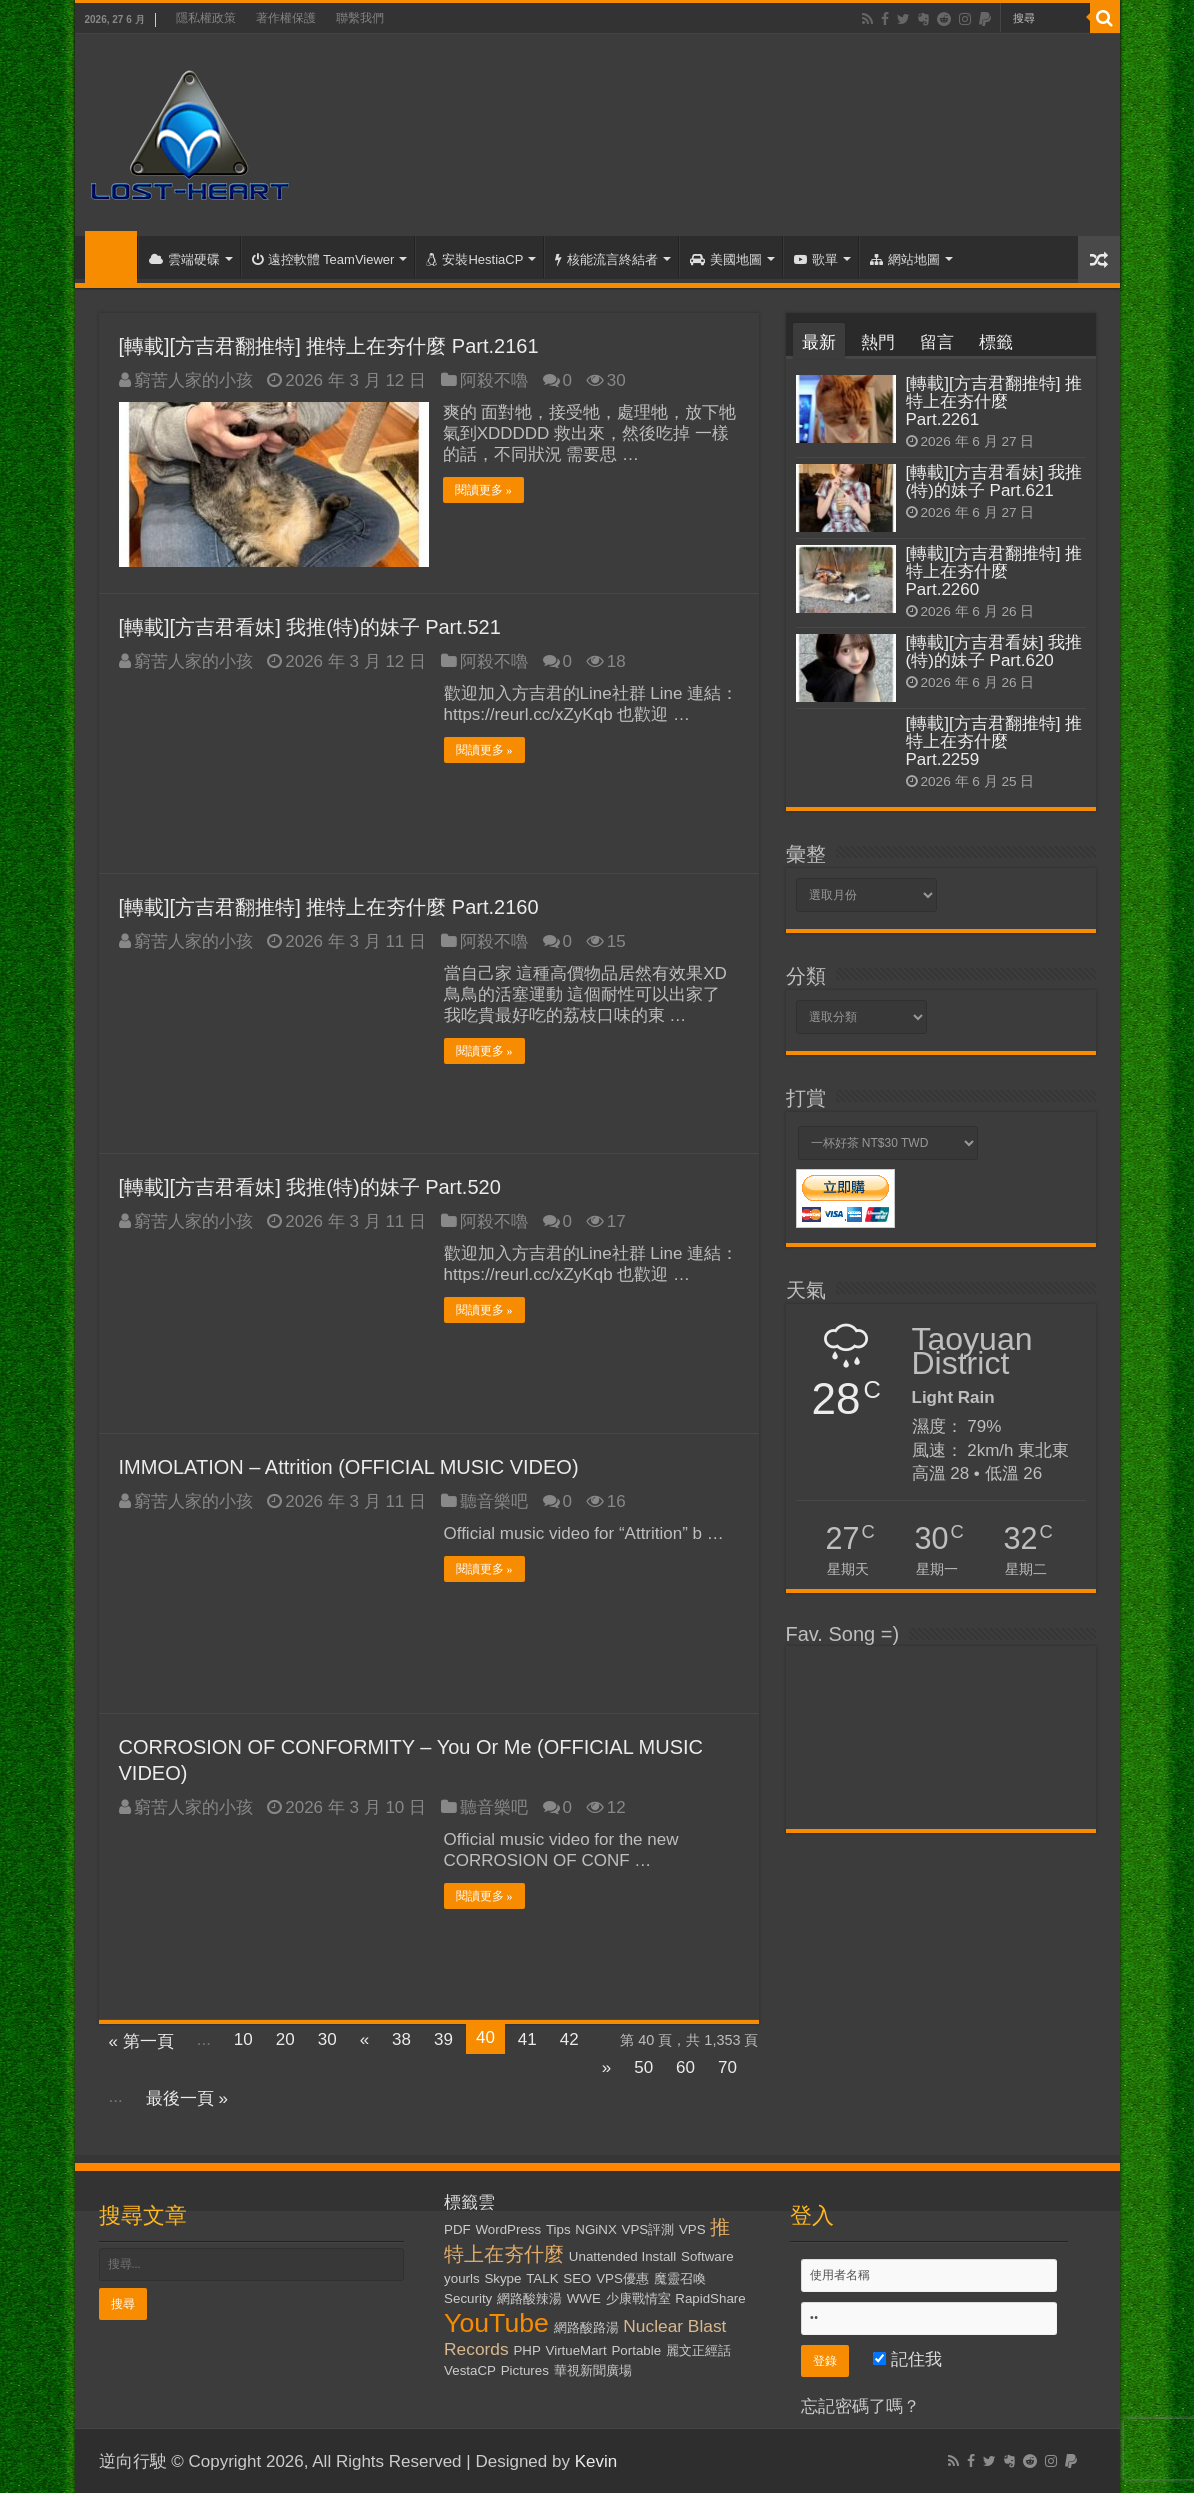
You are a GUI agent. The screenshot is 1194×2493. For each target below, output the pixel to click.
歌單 (816, 259)
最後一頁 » (187, 2097)
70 (727, 2066)
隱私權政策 (206, 18)
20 (285, 2038)
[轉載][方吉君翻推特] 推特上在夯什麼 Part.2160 (329, 906)
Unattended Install (622, 2255)
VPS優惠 (622, 2277)
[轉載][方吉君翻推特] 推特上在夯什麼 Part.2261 (994, 401)
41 (527, 2038)
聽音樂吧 (494, 1500)
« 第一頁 (141, 2040)
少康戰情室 (638, 2297)
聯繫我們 (360, 18)
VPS (692, 2228)
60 (685, 2066)
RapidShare (710, 2297)
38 (401, 2038)
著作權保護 (286, 18)
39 (443, 2038)
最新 (819, 342)
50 (643, 2066)
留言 (937, 342)
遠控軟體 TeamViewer (323, 259)
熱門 (878, 342)
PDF (457, 2228)
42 (569, 2038)
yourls (462, 2277)
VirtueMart (576, 2349)
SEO (577, 2277)
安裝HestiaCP (474, 259)
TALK (542, 2277)
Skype (502, 2277)
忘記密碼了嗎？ (860, 2405)
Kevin (596, 2460)
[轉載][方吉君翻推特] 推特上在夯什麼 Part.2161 (329, 346)
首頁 (111, 257)
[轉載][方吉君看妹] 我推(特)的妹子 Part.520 (310, 1186)
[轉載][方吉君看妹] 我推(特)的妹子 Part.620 (994, 651)
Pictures (525, 2369)
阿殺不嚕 (494, 380)
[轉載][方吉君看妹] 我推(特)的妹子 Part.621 (994, 481)
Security (468, 2297)
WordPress (509, 2228)
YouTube (496, 2322)
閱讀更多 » (484, 490)
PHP (526, 2349)
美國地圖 (726, 259)
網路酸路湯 (586, 2326)
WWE (584, 2297)
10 (243, 2038)
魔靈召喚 (680, 2277)
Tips (558, 2228)
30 (327, 2038)
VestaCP (470, 2369)
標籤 (996, 342)
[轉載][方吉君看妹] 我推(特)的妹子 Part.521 (310, 626)
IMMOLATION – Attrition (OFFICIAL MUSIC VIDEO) (349, 1466)
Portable (636, 2349)
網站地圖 (905, 259)
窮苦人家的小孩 (193, 380)
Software (707, 2255)
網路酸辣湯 (529, 2297)
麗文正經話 (698, 2349)
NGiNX (595, 2228)
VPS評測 (648, 2228)
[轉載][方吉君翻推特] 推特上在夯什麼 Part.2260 (994, 571)
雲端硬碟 (184, 259)
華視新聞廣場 (593, 2369)
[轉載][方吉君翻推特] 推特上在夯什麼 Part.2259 (994, 741)
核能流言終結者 (606, 259)
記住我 (907, 2358)
